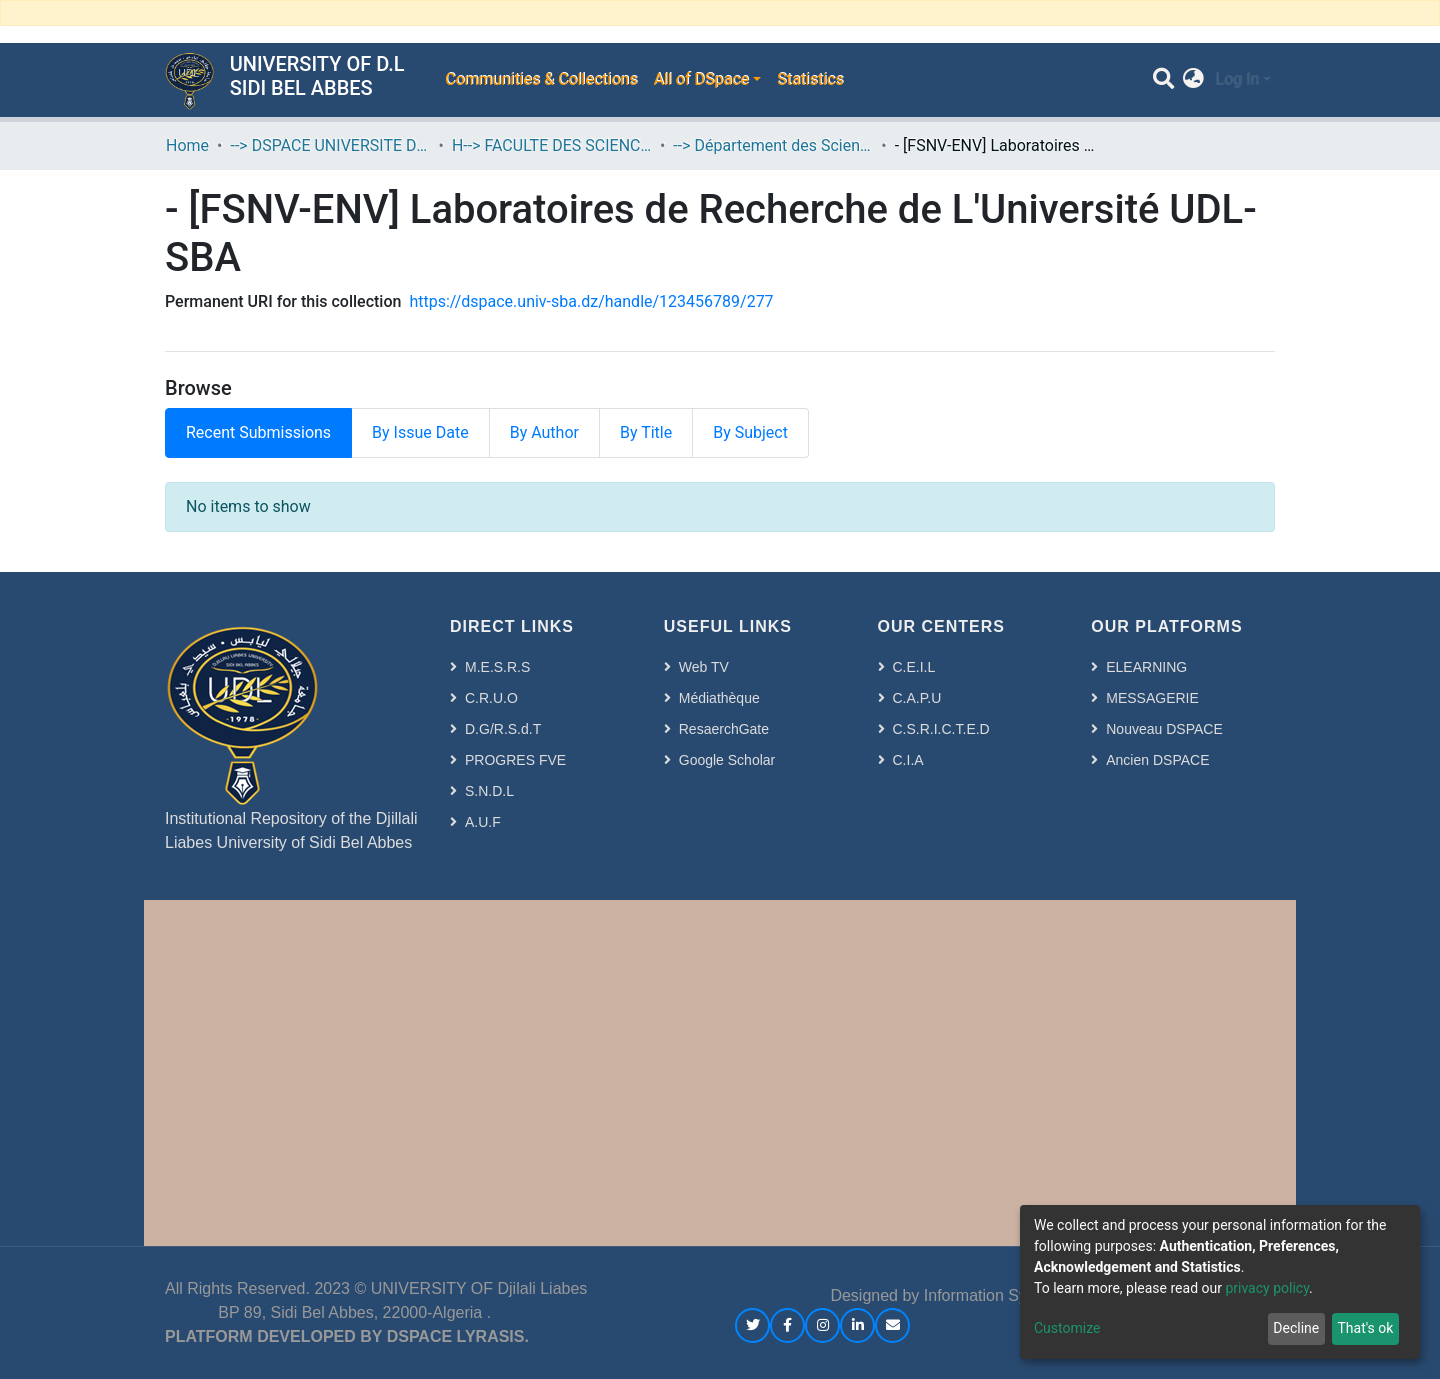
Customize (1067, 1328)
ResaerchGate (724, 729)
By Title (646, 432)
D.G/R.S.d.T (503, 729)
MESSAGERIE (1152, 698)
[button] (1193, 80)
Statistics (810, 79)
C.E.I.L (914, 667)
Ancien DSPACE (1157, 760)
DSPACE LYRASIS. (458, 1336)
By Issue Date (420, 432)
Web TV (704, 667)
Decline (1296, 1328)
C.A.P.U (917, 698)
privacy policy (1267, 1288)
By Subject (750, 432)
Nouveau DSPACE (1164, 729)
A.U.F (483, 822)
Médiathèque (719, 698)
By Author (544, 432)
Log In (1237, 79)
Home (187, 145)
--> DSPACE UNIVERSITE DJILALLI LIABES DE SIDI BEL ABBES (330, 145)
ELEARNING (1146, 667)
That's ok (1365, 1328)
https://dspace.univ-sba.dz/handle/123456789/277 (591, 301)
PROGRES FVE (515, 760)
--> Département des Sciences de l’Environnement (773, 145)
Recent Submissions (258, 432)
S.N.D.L (489, 791)
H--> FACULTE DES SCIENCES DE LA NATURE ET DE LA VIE (552, 145)
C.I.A (908, 760)
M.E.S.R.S (497, 667)
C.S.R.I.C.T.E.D (941, 729)
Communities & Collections (541, 79)
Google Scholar (727, 760)
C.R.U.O (491, 698)
